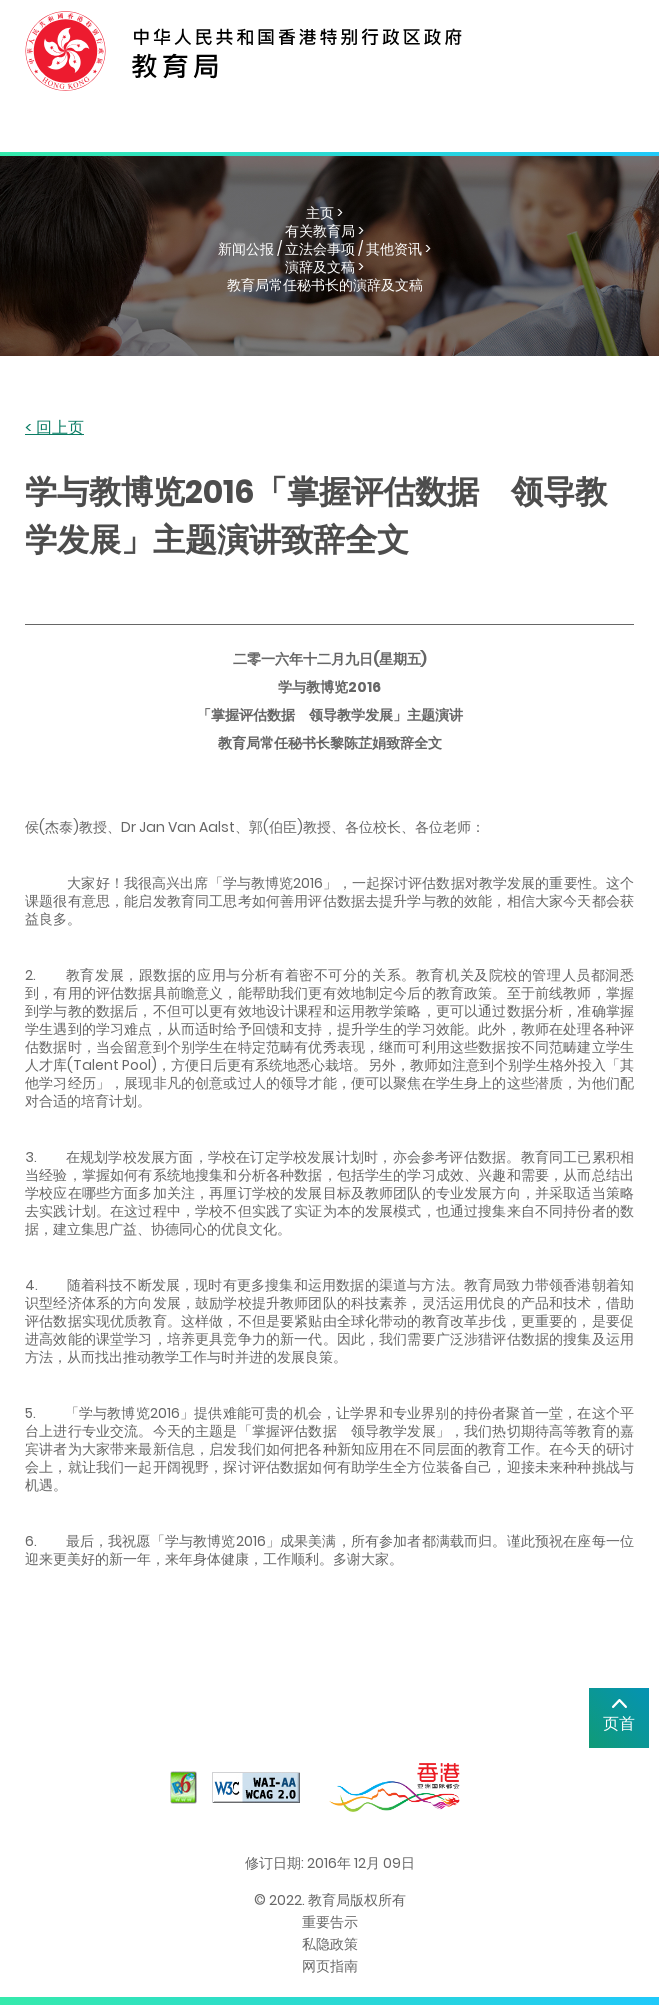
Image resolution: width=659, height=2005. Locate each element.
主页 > (324, 213)
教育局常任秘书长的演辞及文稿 (325, 285)
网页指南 (330, 1966)
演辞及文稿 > (324, 267)
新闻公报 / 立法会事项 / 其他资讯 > (324, 249)
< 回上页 (54, 428)
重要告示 (330, 1922)
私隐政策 (330, 1944)
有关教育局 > (324, 231)
